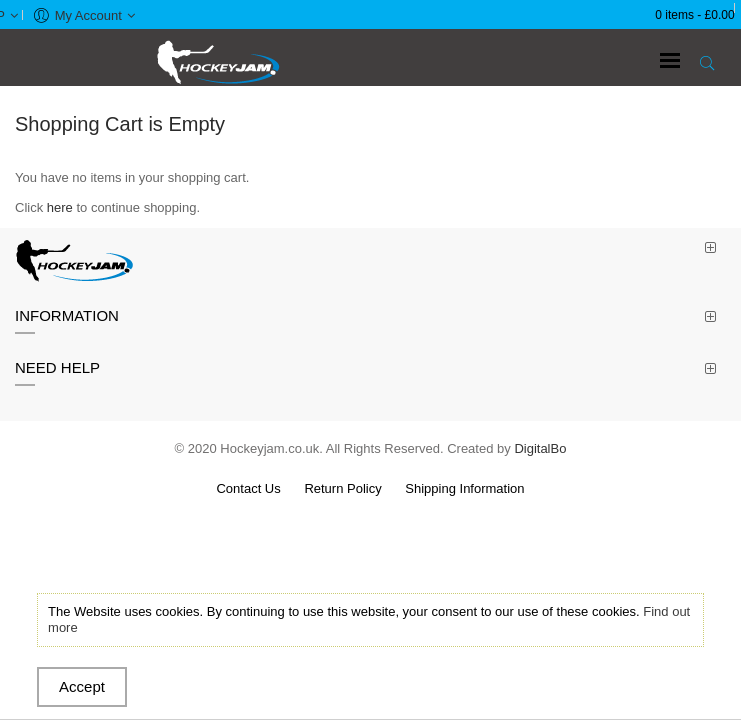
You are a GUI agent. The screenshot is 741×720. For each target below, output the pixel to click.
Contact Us (248, 488)
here (60, 207)
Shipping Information (464, 488)
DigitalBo (540, 448)
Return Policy (342, 488)
